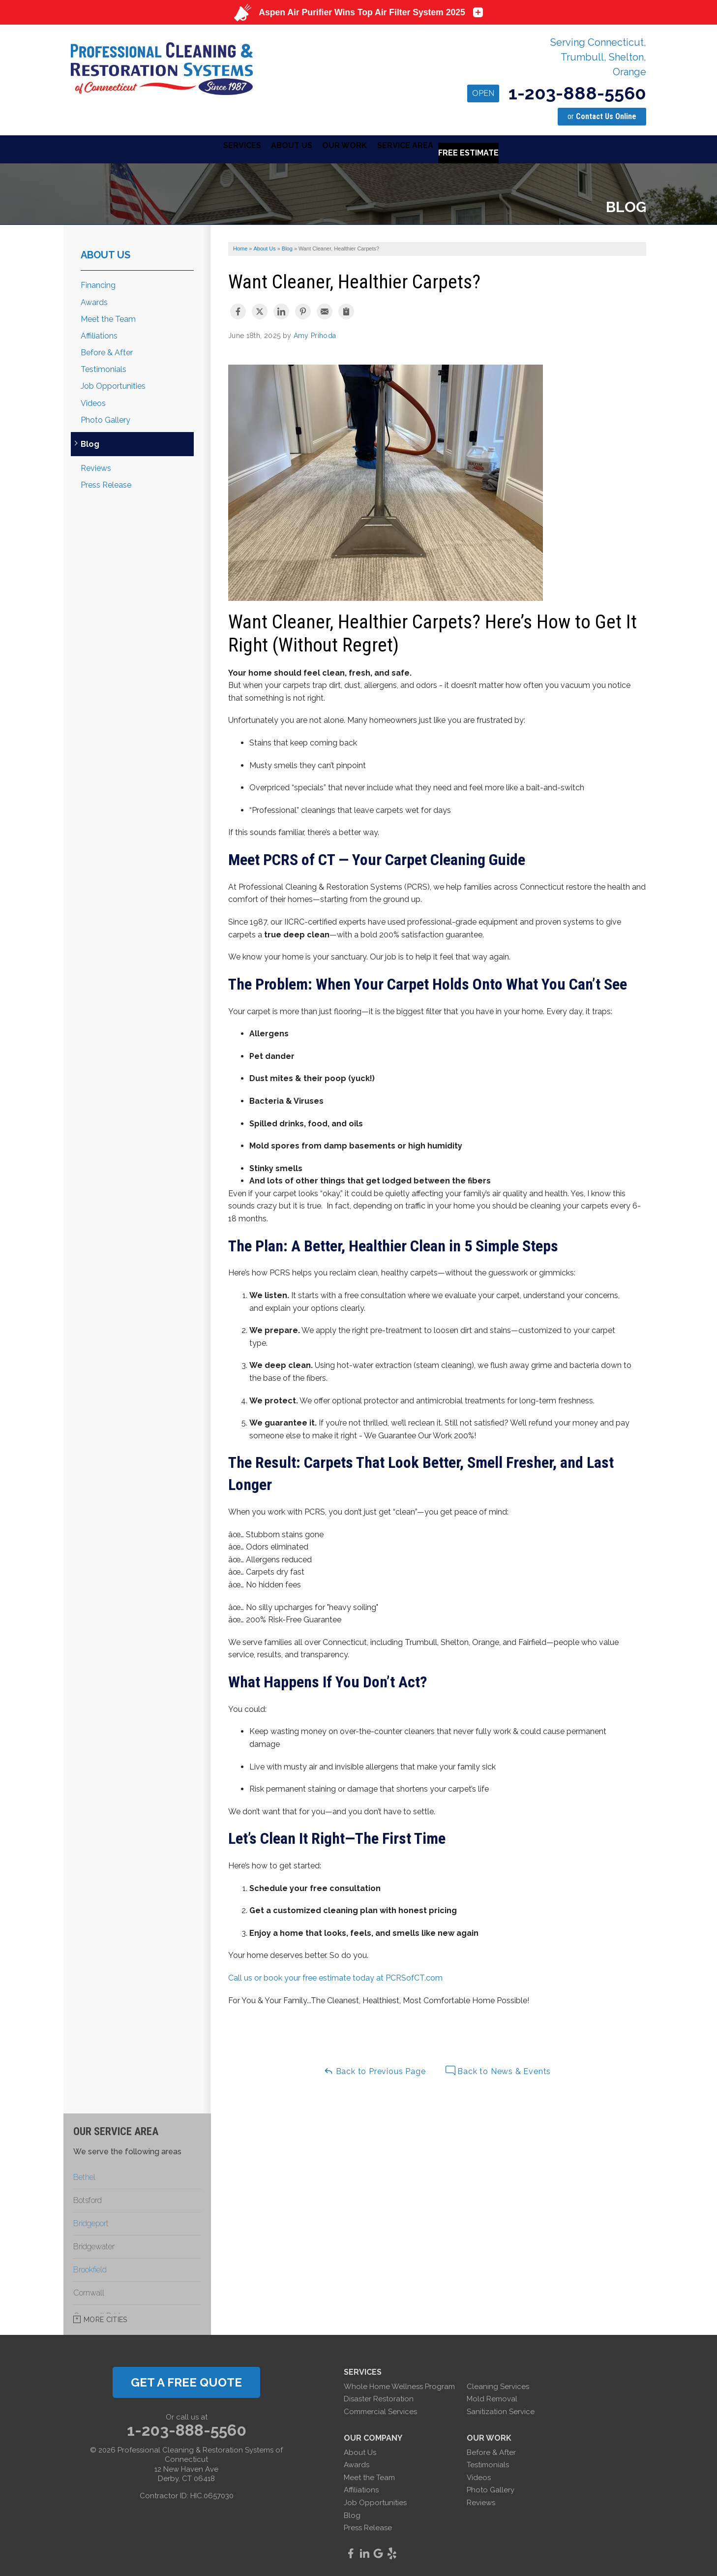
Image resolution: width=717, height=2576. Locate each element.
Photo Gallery (105, 417)
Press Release (106, 482)
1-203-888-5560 (556, 93)
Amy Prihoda (315, 333)
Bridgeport (91, 2221)
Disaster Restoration (379, 2396)
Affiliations (99, 333)
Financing (98, 282)
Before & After (107, 350)
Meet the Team (108, 316)
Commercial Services (380, 2409)
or (602, 116)
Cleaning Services (498, 2384)
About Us (105, 252)
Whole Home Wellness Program (399, 2384)
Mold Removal (492, 2396)
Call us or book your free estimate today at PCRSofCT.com (335, 1975)
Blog (90, 441)
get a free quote (186, 2380)
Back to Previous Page (375, 2068)
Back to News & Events (498, 2068)
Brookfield (90, 2267)
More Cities (105, 2317)
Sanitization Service (501, 2409)
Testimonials (103, 367)
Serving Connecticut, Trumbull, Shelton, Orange (598, 57)
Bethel (84, 2174)
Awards (94, 300)
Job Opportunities (113, 384)
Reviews (96, 465)
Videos (93, 400)
